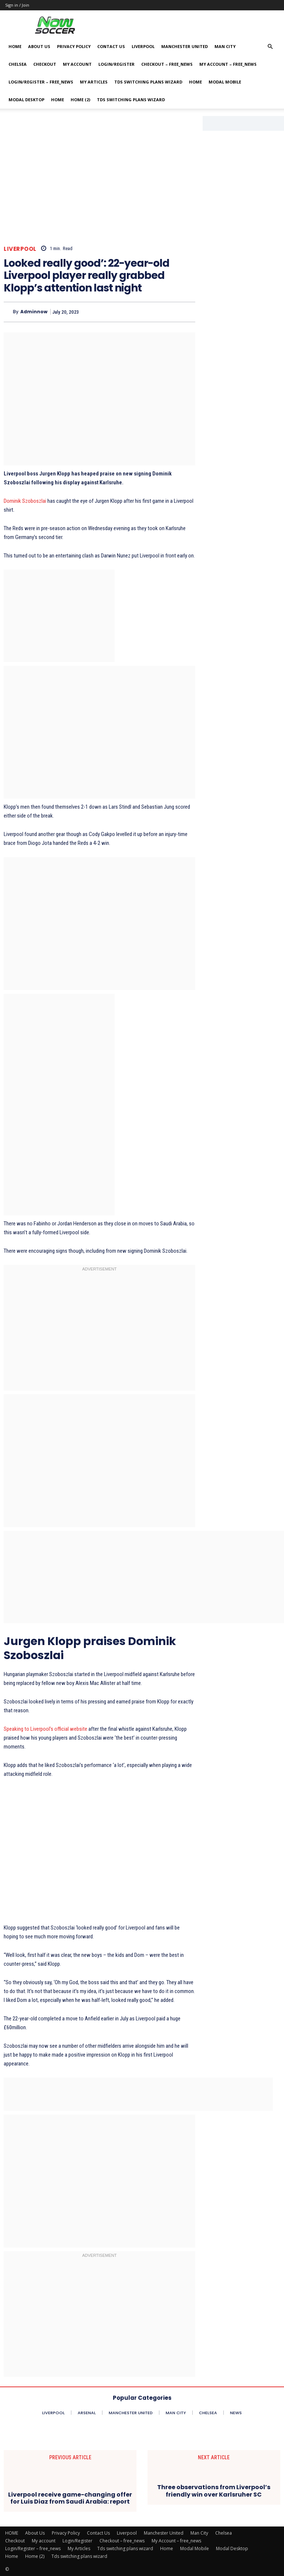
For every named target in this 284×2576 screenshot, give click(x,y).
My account (77, 64)
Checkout (44, 64)
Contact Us (111, 46)
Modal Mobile (225, 82)
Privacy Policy (74, 46)
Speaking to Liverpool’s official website (45, 1729)
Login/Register (116, 64)
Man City (225, 46)
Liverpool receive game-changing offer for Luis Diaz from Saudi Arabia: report (70, 2498)
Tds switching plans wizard (148, 82)
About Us (39, 46)
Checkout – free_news (167, 64)
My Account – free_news (228, 64)
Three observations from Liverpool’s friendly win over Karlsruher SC (213, 2491)
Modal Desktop (26, 99)
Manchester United (184, 46)
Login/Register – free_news (41, 82)
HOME (15, 46)
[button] (270, 46)
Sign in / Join (17, 5)
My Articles (94, 82)
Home (195, 82)
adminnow (33, 311)
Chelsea (18, 64)
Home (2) (80, 99)
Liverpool (143, 46)
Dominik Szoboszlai (25, 501)
